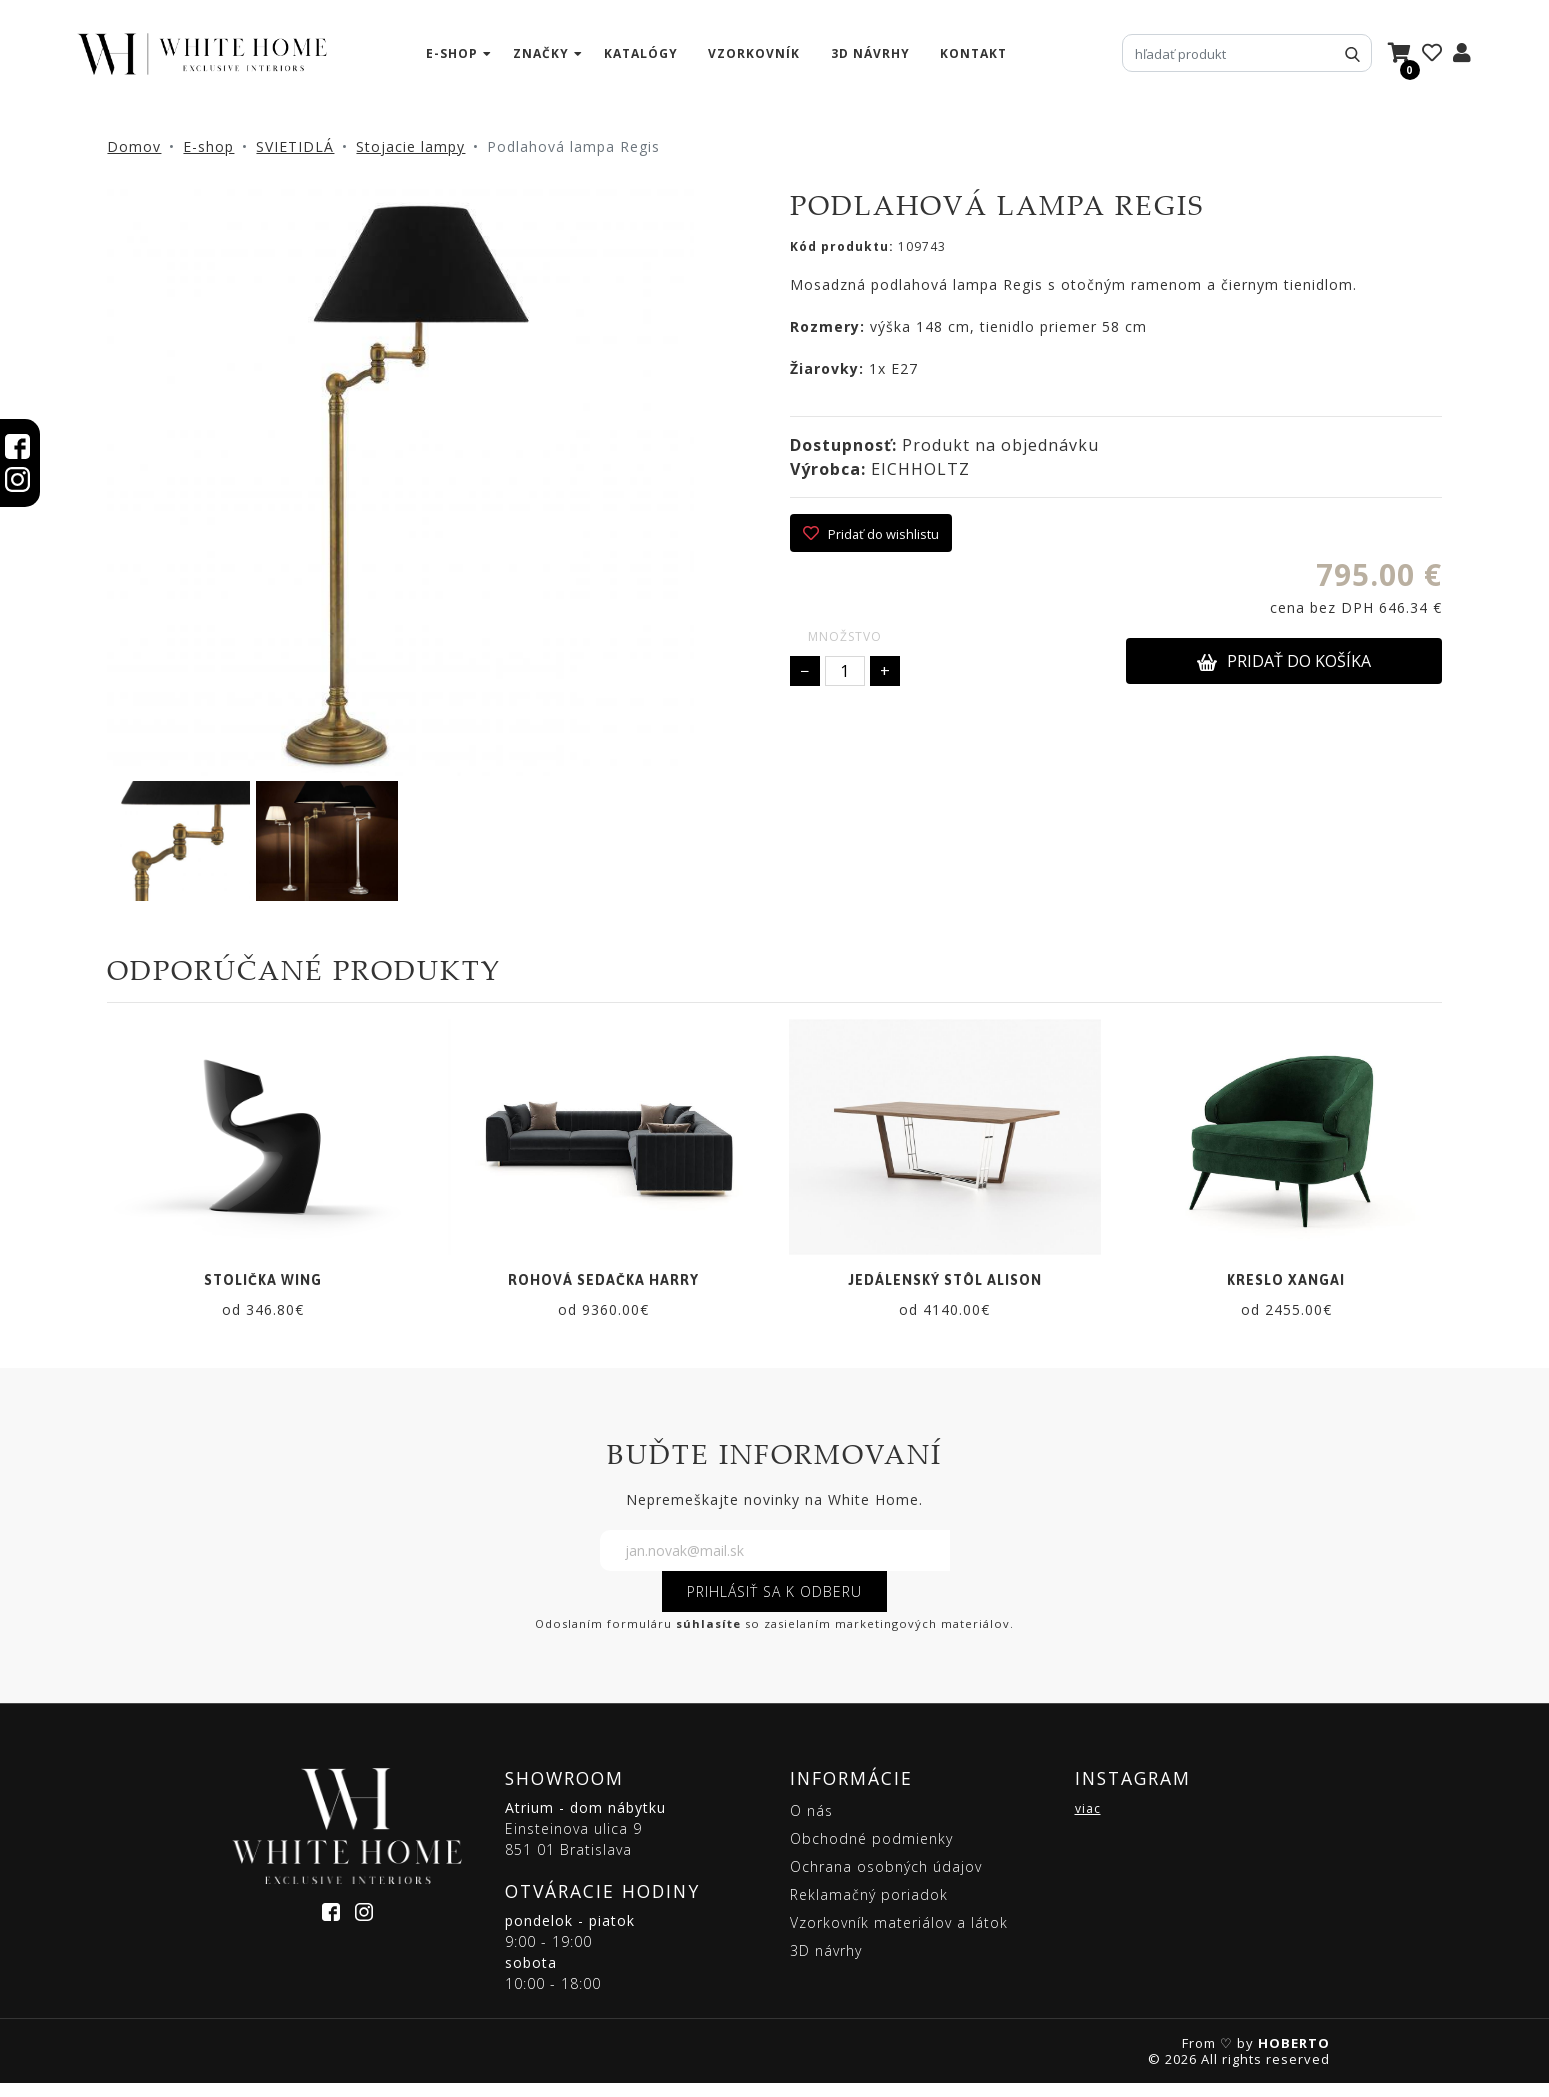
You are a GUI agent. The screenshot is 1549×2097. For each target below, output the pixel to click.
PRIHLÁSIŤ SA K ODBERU (774, 1605)
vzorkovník (754, 53)
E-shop (208, 146)
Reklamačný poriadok (869, 1908)
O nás (811, 1824)
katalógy (641, 53)
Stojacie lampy (410, 146)
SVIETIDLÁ (295, 146)
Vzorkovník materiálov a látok (899, 1936)
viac (1088, 1822)
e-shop (452, 53)
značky (541, 53)
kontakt (973, 53)
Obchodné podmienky (871, 1852)
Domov (134, 146)
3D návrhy (870, 53)
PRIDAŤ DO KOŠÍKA (1284, 661)
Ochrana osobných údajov (886, 1880)
